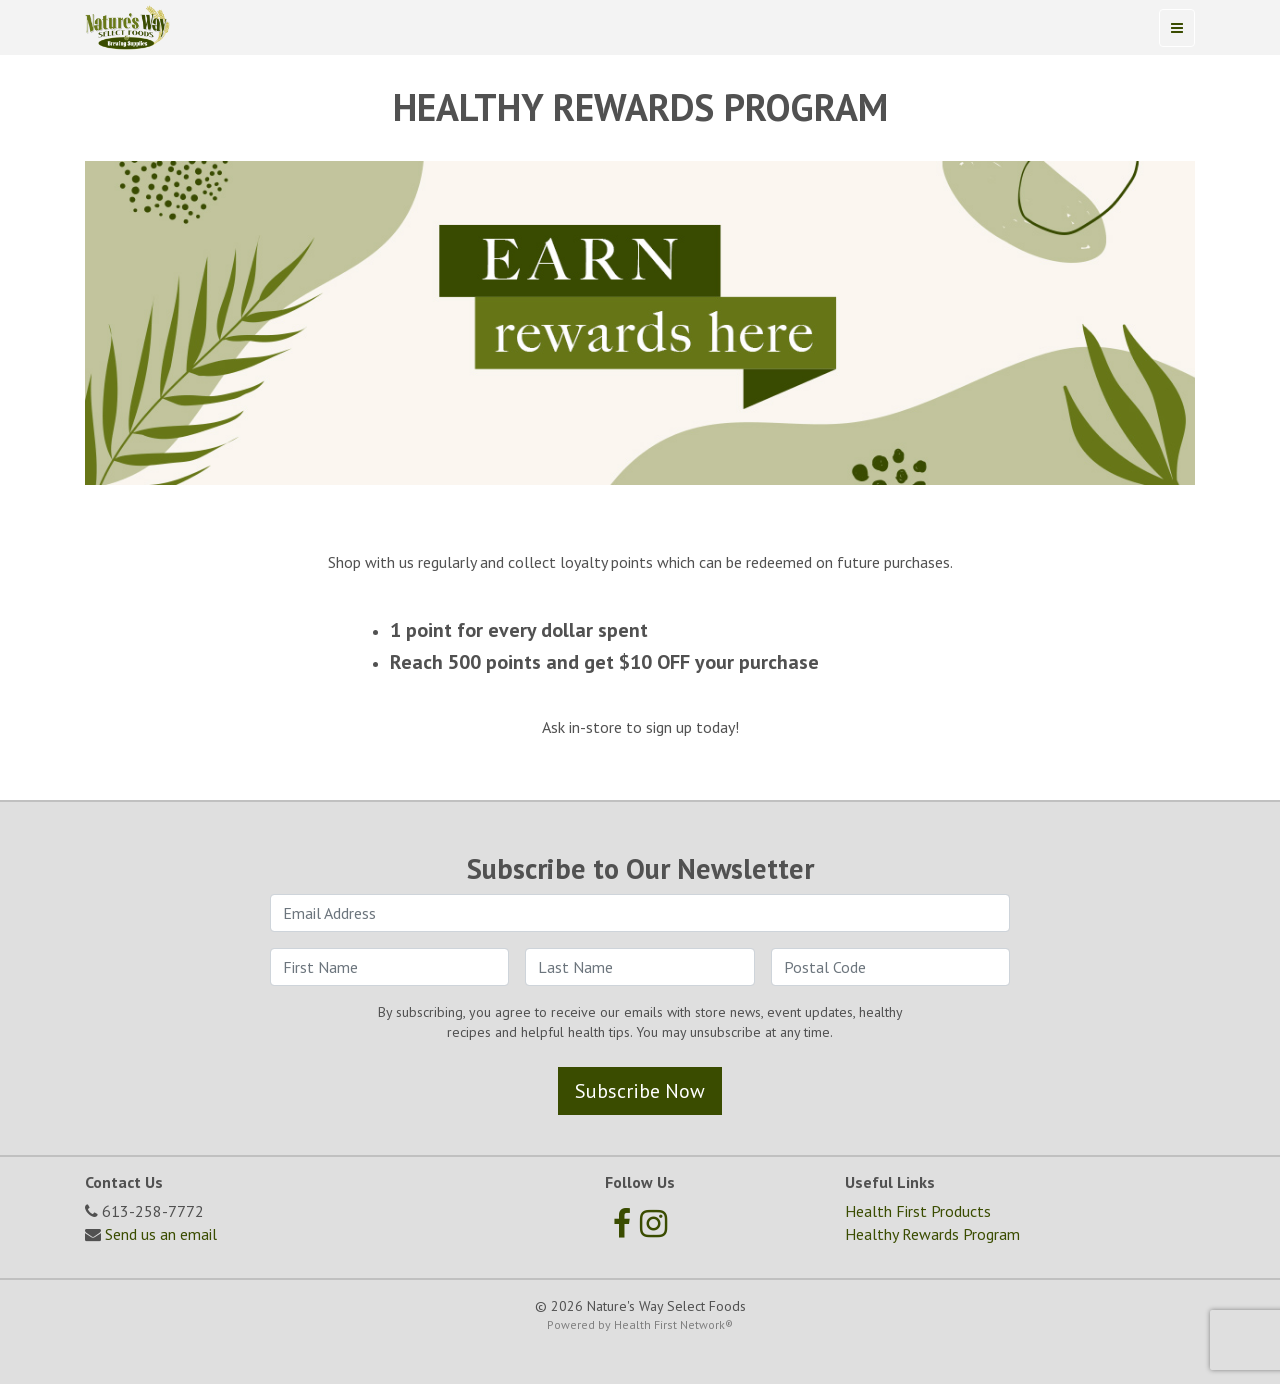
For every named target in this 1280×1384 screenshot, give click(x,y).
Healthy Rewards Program (932, 1234)
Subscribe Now (640, 1091)
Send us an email (161, 1234)
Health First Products (918, 1211)
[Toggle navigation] (1177, 28)
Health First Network (669, 1324)
